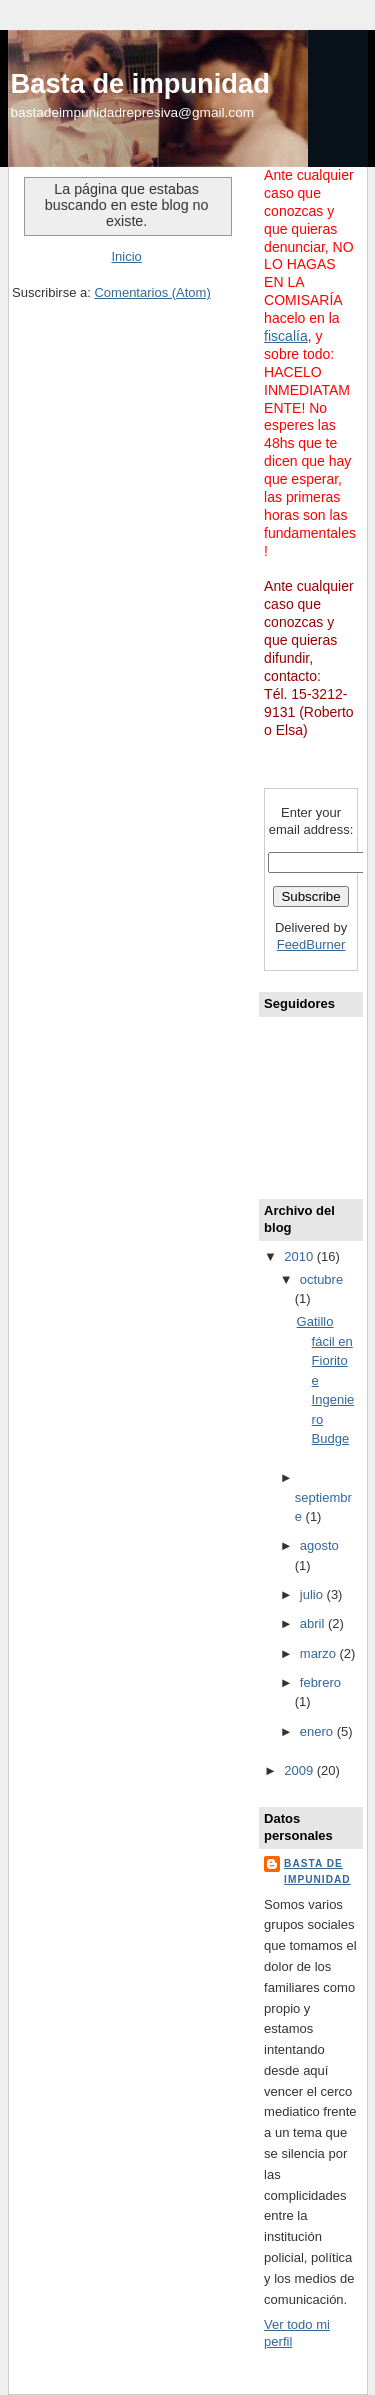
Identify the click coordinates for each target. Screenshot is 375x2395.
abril (314, 1623)
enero (318, 1731)
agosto (319, 1545)
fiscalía (286, 336)
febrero (320, 1682)
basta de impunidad (317, 1871)
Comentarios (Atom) (152, 292)
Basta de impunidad (140, 83)
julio (313, 1594)
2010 (300, 1256)
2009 (300, 1770)
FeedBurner (311, 944)
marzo (320, 1653)
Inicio (126, 256)
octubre (321, 1279)
